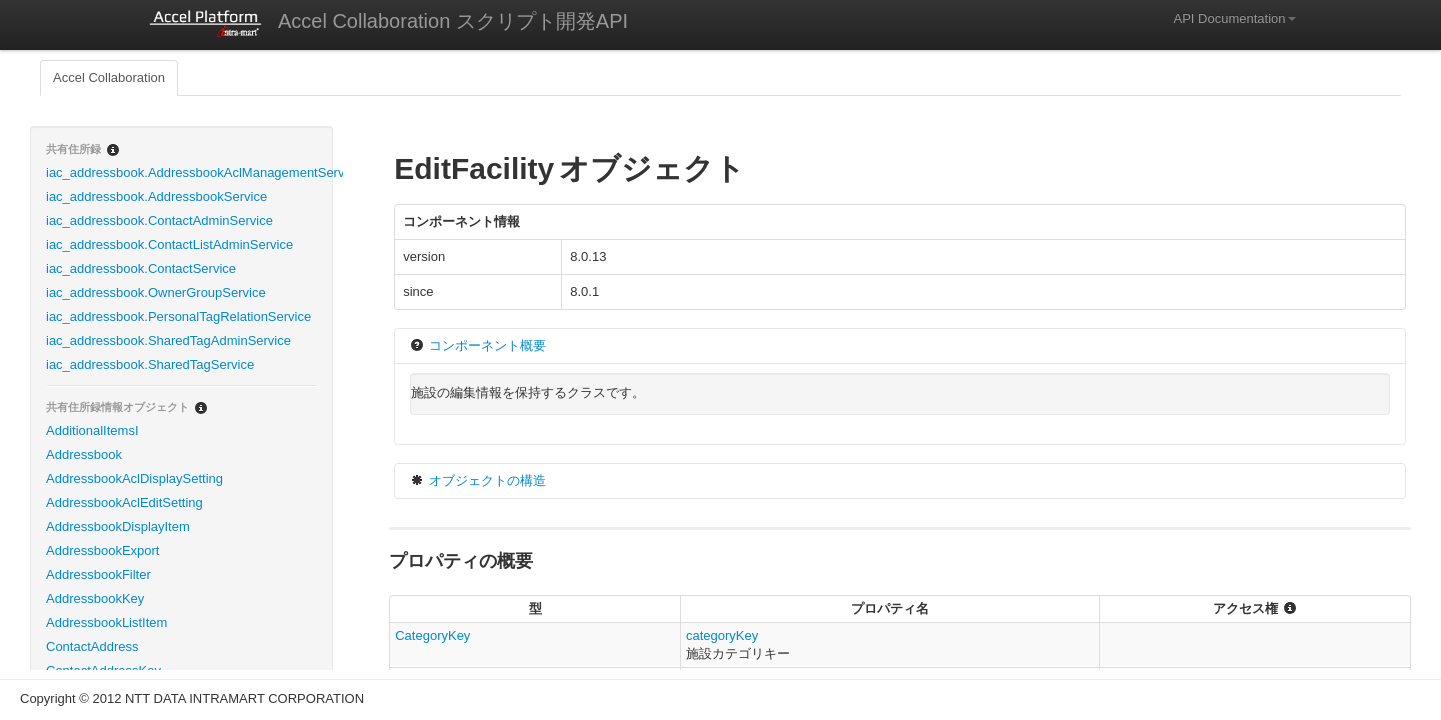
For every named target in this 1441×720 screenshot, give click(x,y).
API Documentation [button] (1234, 18)
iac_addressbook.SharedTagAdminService (168, 340)
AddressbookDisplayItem (118, 526)
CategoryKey (432, 635)
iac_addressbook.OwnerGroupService (156, 292)
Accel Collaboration (109, 77)
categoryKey (722, 635)
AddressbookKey (95, 598)
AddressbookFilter (98, 574)
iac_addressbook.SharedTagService (150, 364)
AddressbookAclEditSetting (124, 502)
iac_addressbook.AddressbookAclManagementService (189, 172)
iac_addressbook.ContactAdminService (159, 220)
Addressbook (84, 454)
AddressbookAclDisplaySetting (134, 478)
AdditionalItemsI (92, 430)
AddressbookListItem (106, 622)
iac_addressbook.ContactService (141, 268)
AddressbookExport (102, 550)
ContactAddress (92, 646)
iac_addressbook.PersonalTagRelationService (178, 316)
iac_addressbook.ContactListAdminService (169, 244)
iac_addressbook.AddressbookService (156, 196)
